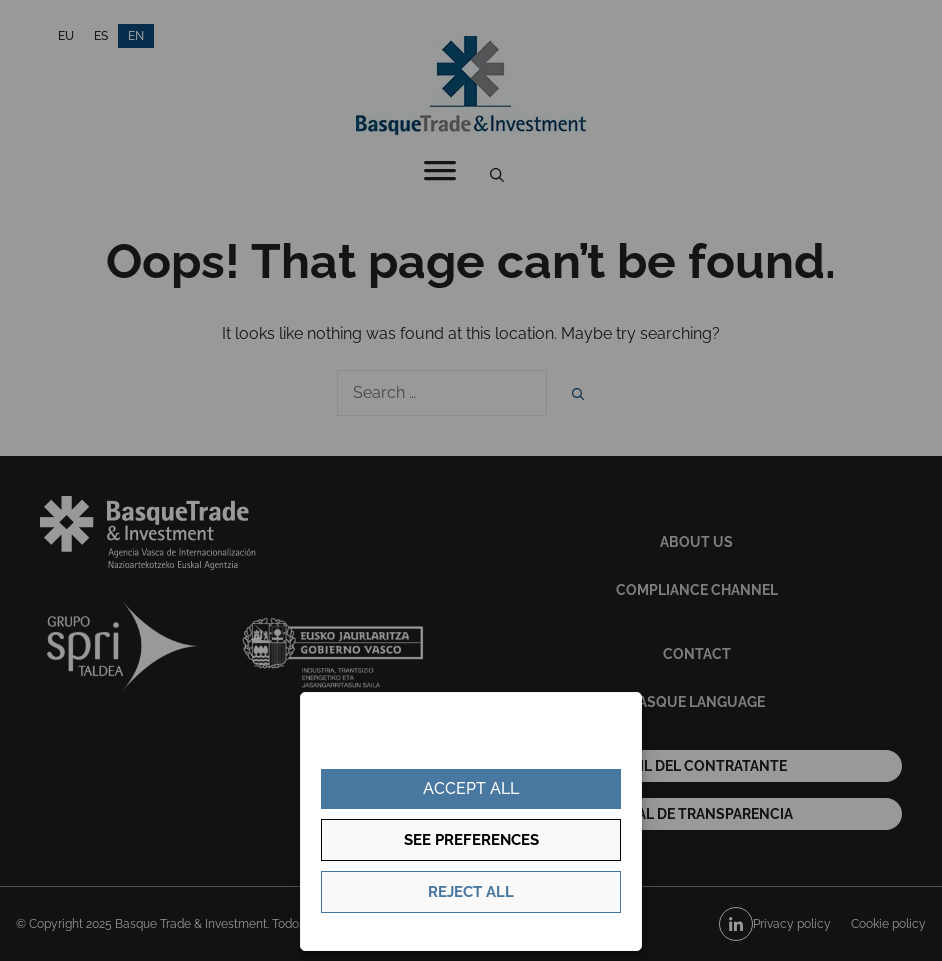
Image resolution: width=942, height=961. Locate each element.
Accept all (471, 788)
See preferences (471, 840)
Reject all (471, 892)
